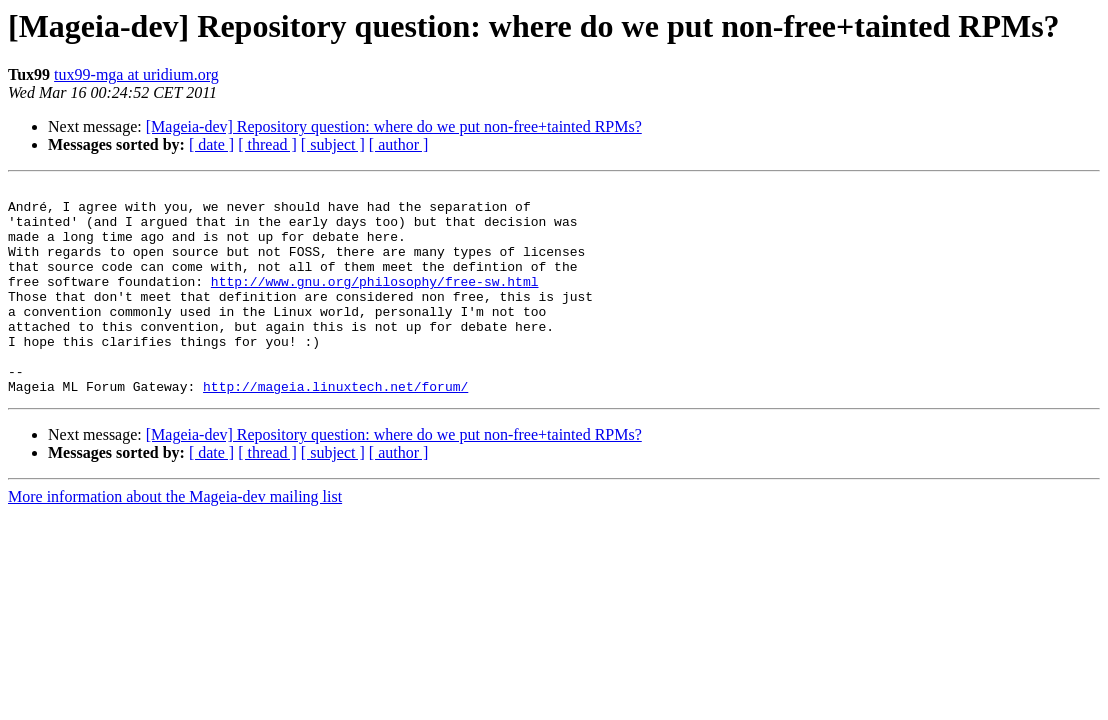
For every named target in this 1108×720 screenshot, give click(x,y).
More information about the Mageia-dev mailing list (175, 538)
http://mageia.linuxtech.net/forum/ (335, 428)
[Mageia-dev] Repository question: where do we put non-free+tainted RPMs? (394, 126)
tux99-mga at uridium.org (136, 74)
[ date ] (211, 144)
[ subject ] (333, 144)
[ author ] (399, 144)
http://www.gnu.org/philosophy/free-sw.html (375, 302)
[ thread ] (267, 144)
